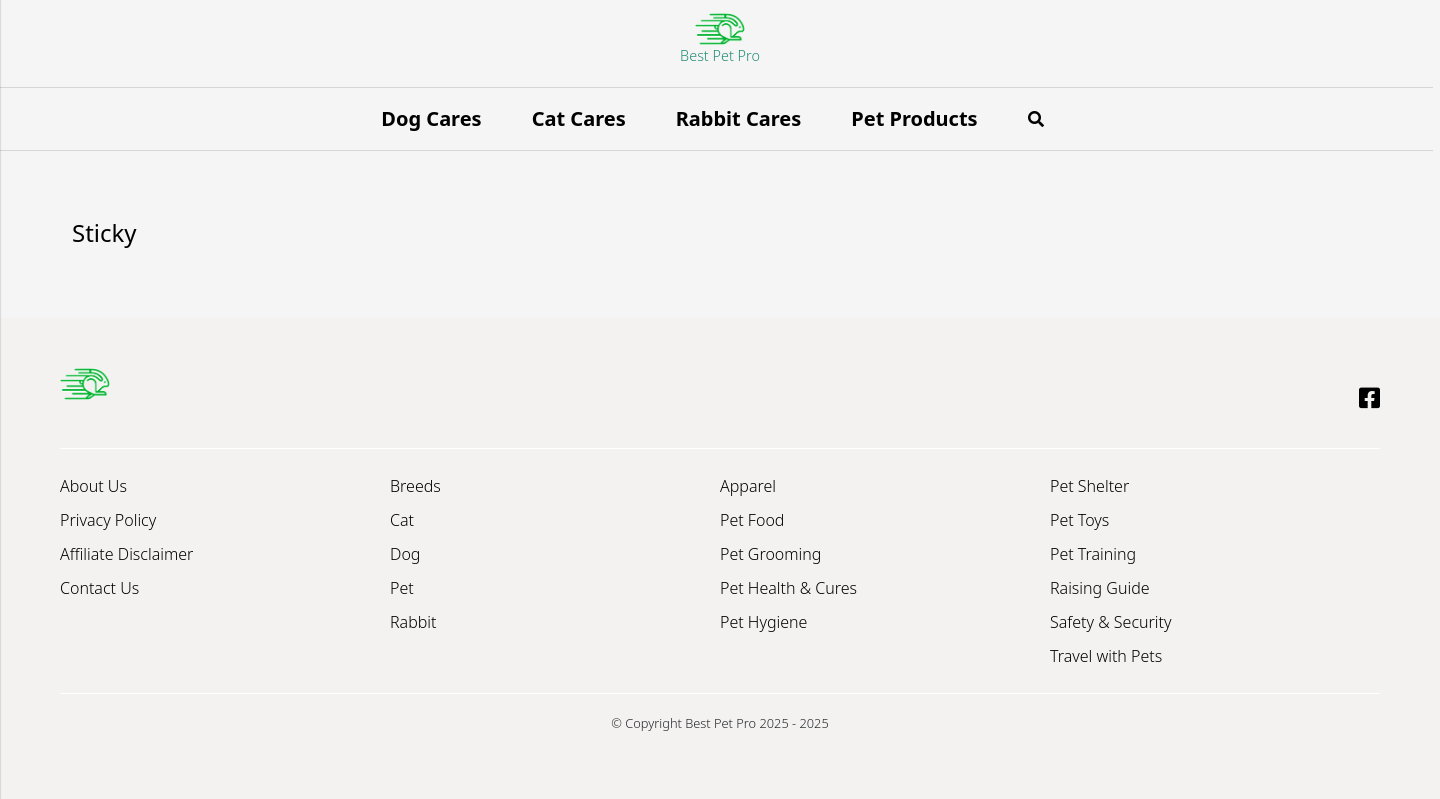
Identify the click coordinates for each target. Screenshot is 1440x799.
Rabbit (413, 622)
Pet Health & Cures (788, 588)
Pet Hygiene (763, 622)
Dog (405, 554)
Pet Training (1093, 554)
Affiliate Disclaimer (126, 554)
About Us (93, 486)
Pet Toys (1079, 520)
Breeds (415, 486)
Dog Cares (431, 118)
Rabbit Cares (739, 118)
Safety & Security (1111, 622)
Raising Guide (1100, 588)
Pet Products (914, 118)
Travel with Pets (1106, 656)
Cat (402, 520)
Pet (402, 588)
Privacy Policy (108, 520)
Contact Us (99, 588)
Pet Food (752, 520)
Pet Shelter (1089, 486)
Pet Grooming (770, 554)
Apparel (748, 486)
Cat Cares (579, 118)
